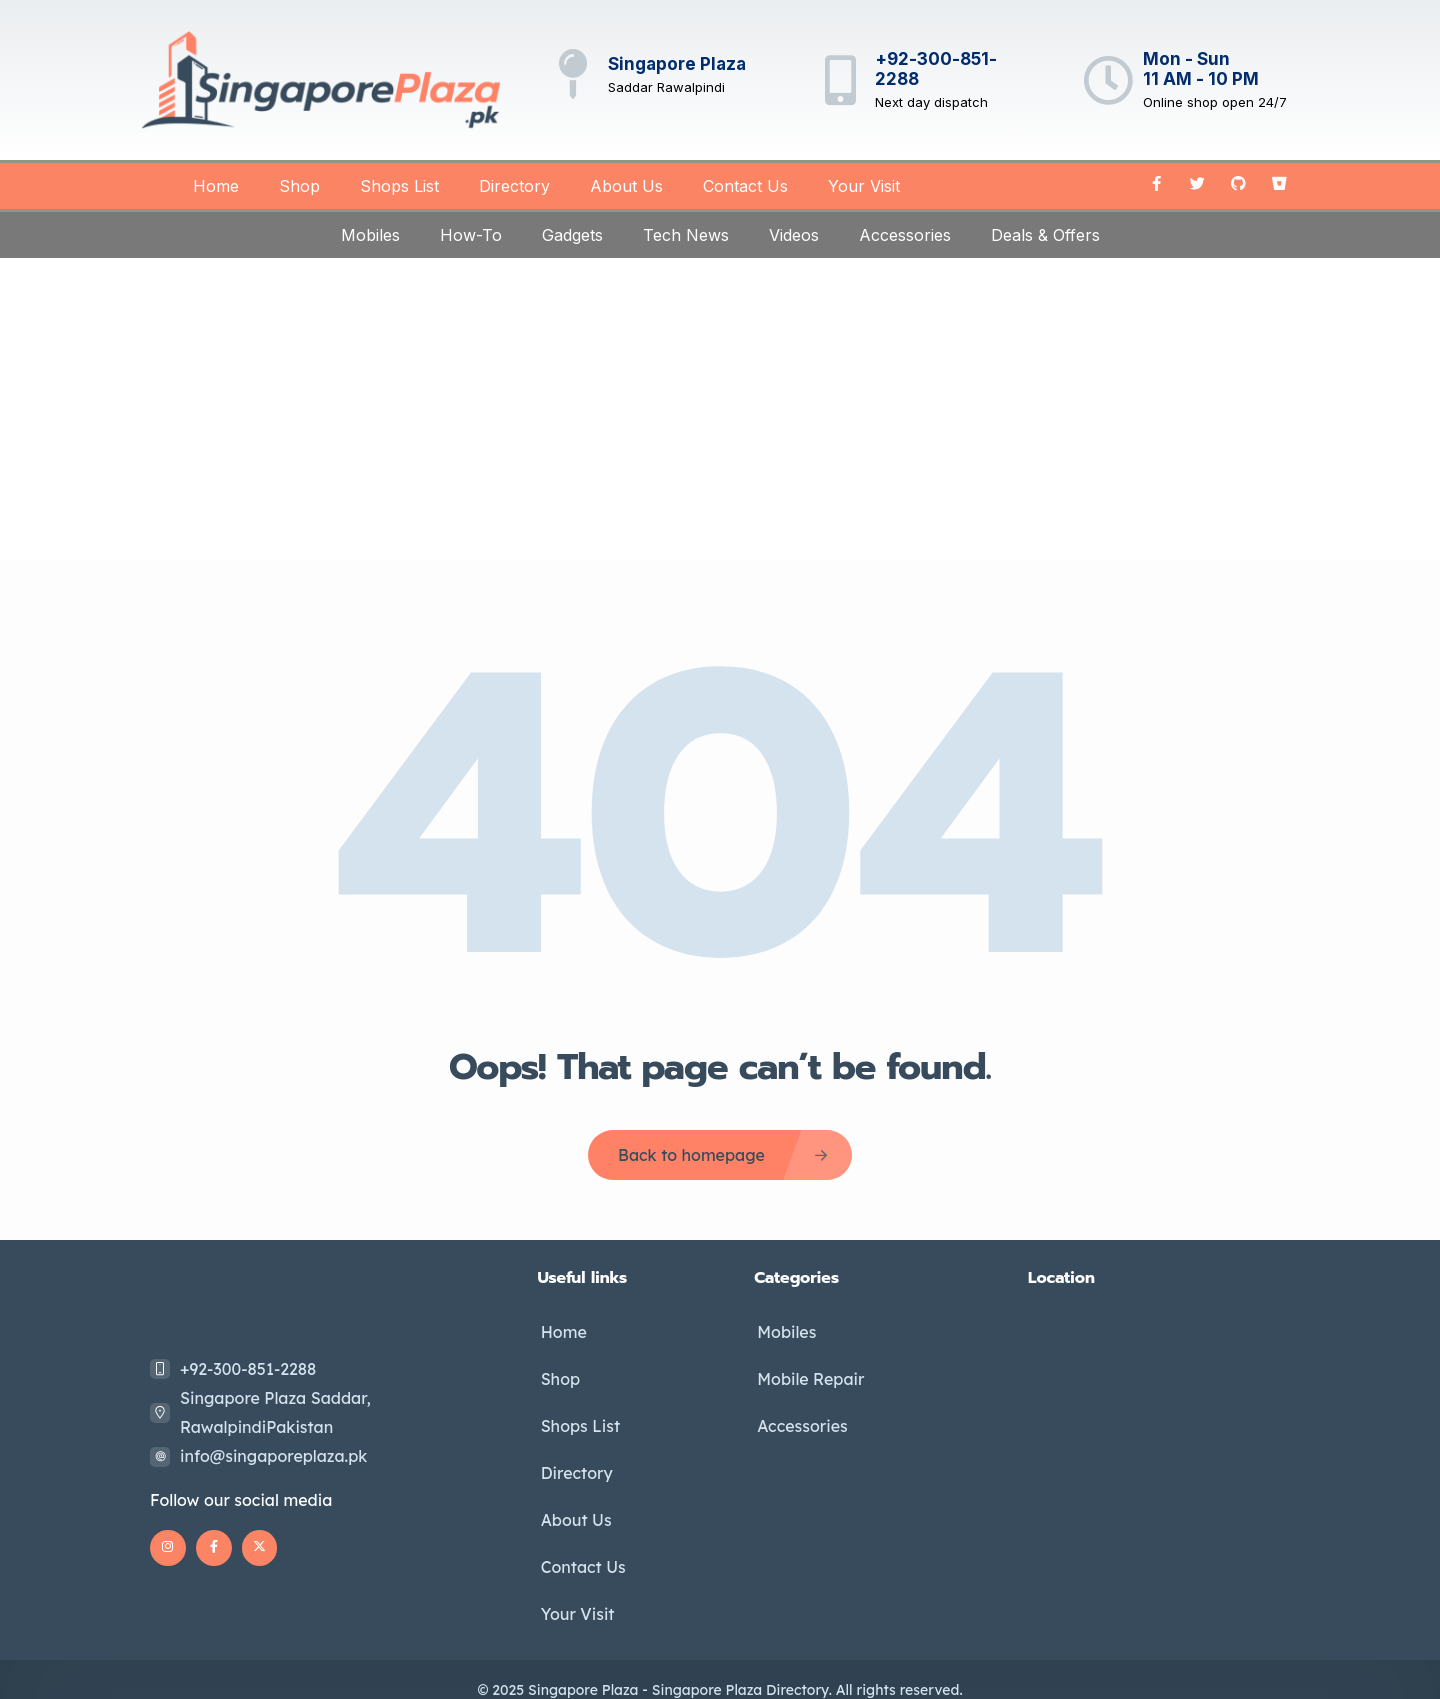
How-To (471, 235)
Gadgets (572, 235)
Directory (514, 186)
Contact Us (745, 186)
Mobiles (370, 235)
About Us (626, 186)
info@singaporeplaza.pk (273, 1456)
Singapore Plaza (677, 64)
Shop (299, 186)
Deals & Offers (1045, 235)
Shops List (399, 186)
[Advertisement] (720, 408)
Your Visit (864, 186)
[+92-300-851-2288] (840, 80)
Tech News (686, 235)
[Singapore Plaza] (573, 74)
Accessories (905, 235)
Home (216, 186)
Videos (794, 235)
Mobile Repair (807, 1374)
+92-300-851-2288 (248, 1369)
